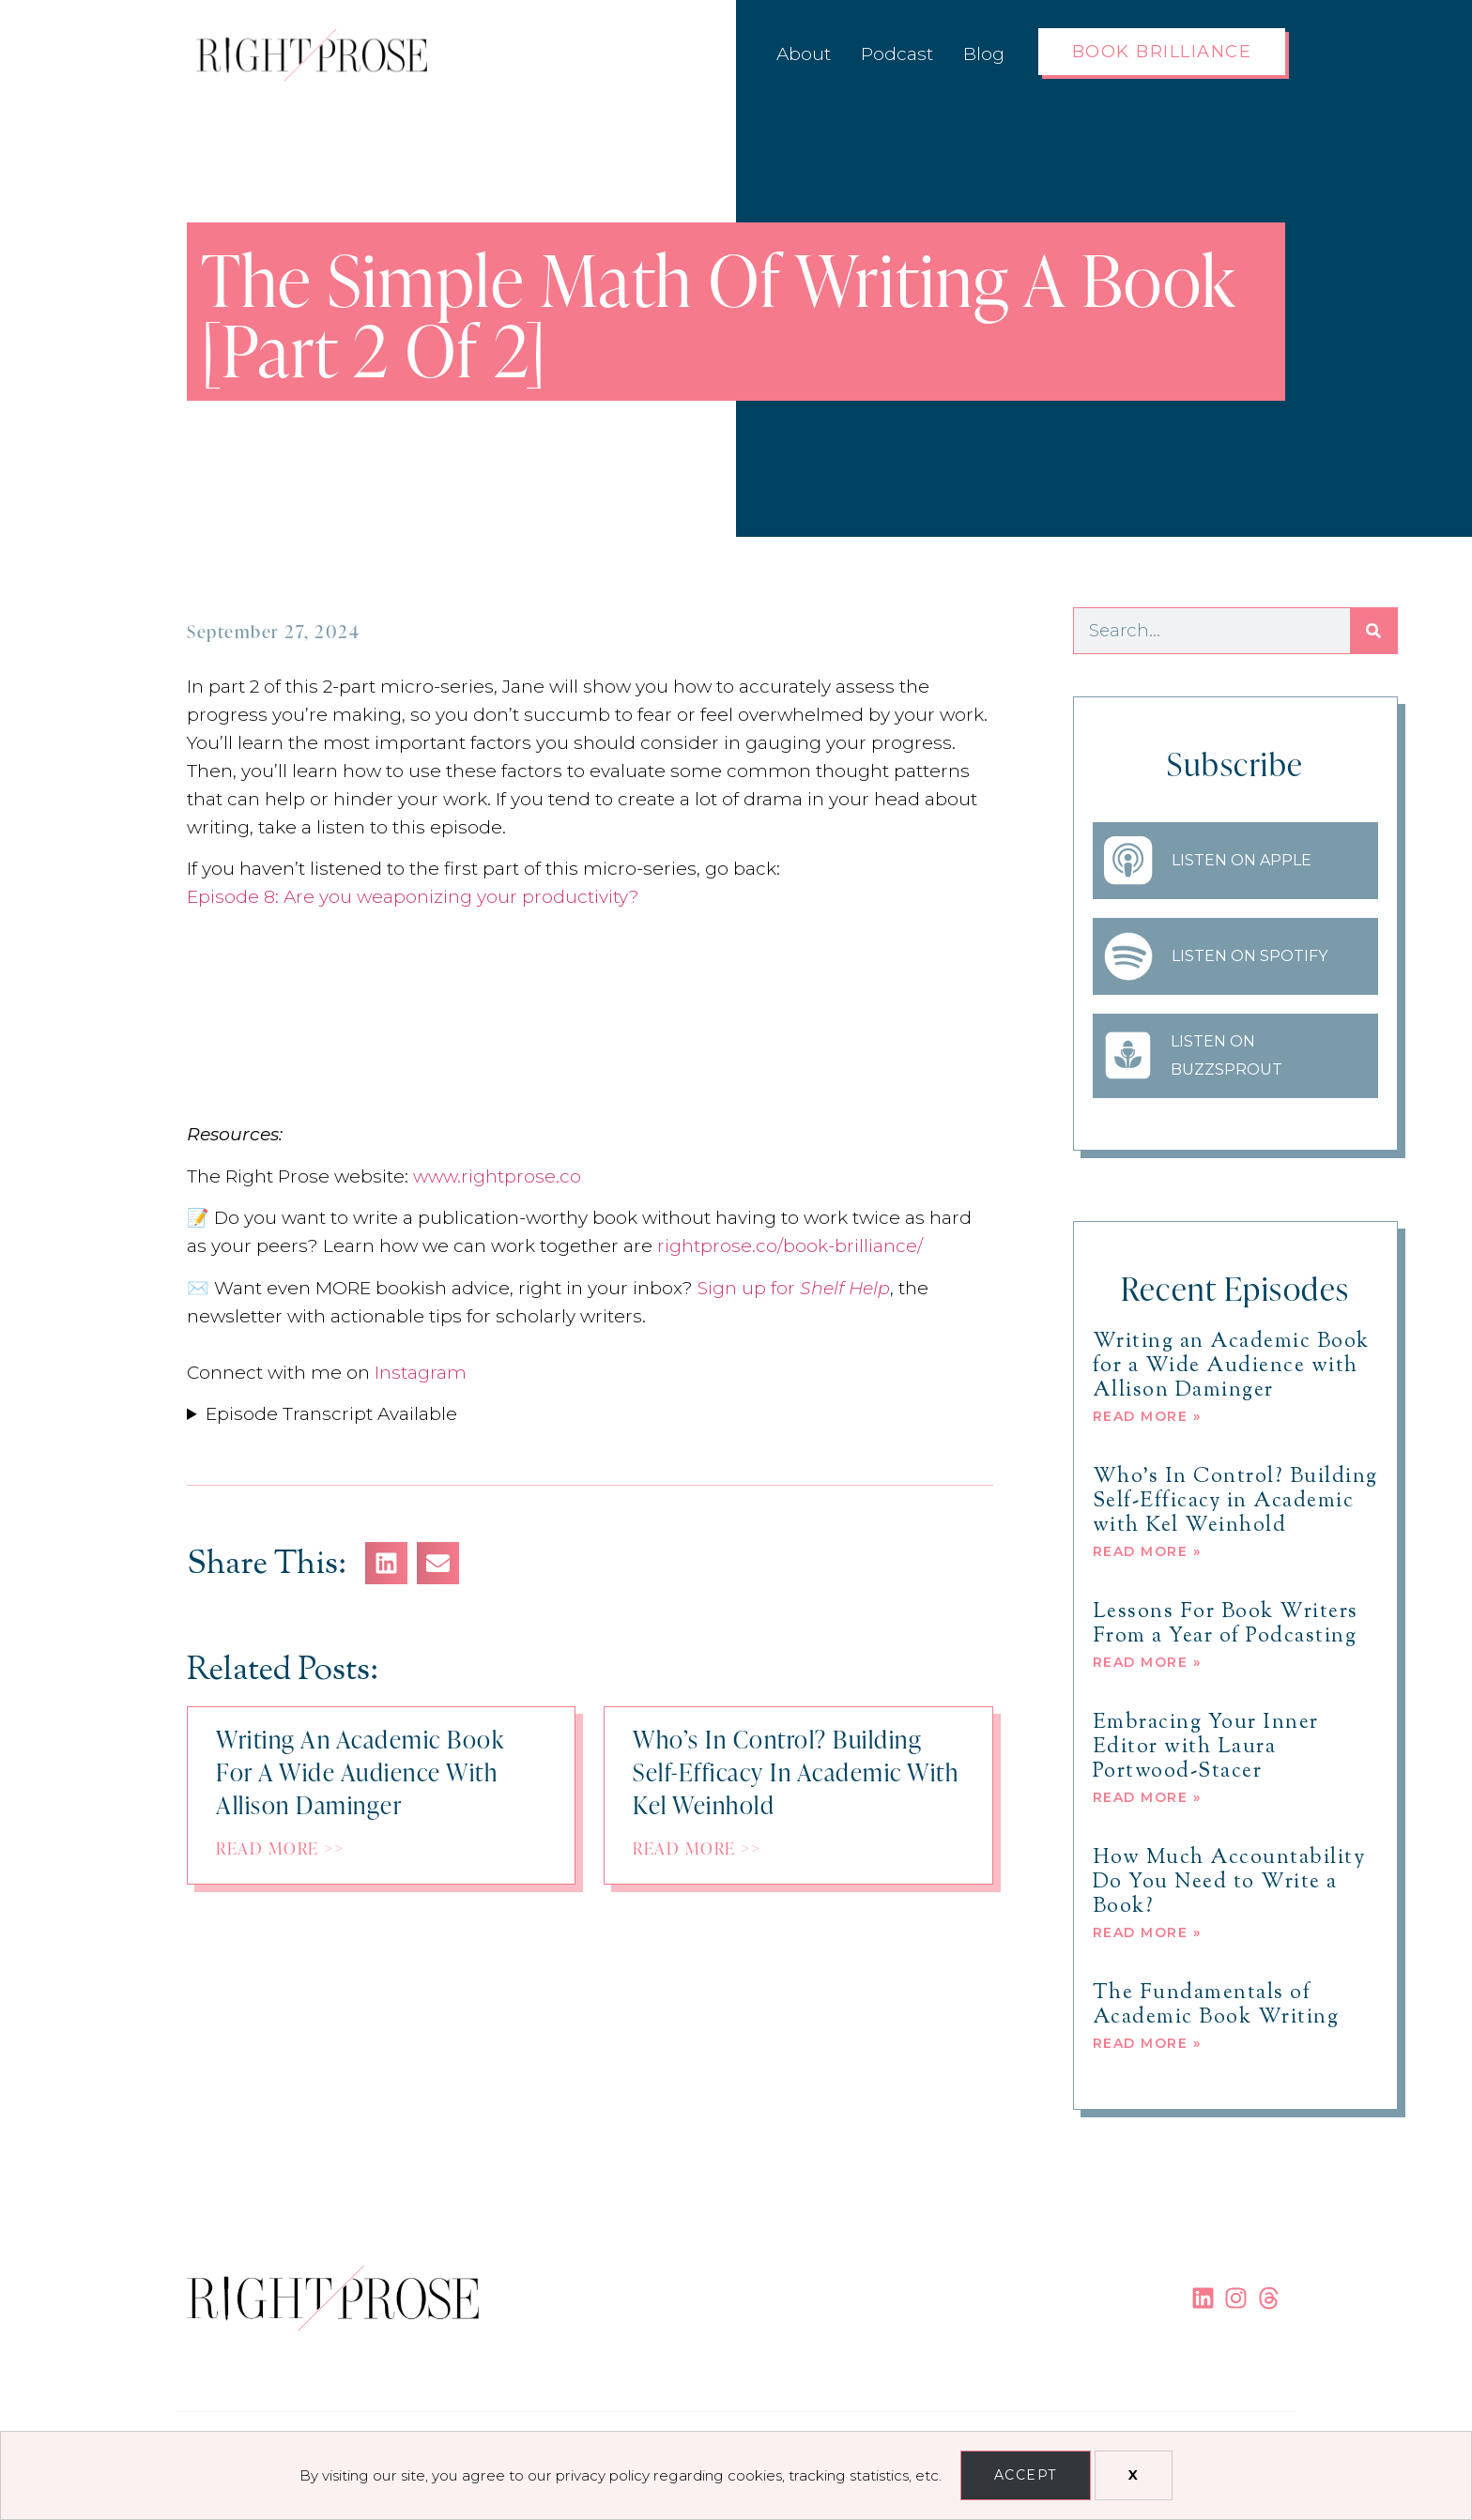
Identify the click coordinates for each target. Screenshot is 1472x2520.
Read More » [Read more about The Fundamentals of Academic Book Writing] (1147, 2043)
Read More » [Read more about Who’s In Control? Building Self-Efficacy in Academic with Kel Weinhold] (1147, 1551)
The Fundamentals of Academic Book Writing (1216, 2005)
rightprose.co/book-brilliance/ (790, 1246)
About (803, 54)
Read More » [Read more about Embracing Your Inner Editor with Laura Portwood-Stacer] (1147, 1797)
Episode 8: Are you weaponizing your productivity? (413, 897)
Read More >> (280, 1847)
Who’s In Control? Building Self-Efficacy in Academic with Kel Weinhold (1235, 1501)
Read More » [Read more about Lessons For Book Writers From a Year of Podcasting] (1147, 1662)
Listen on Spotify (1249, 956)
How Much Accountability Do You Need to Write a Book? (1229, 1882)
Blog (983, 54)
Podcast (897, 54)
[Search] (1373, 630)
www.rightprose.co (497, 1176)
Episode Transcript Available (331, 1414)
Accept (1025, 2475)
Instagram (421, 1372)
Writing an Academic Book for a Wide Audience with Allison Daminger (1231, 1366)
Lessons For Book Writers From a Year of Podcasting (1225, 1624)
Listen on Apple (1241, 860)
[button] (386, 1563)
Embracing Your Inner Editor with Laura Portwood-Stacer (1206, 1747)
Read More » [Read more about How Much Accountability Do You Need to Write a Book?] (1147, 1932)
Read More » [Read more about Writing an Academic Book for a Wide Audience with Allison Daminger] (1147, 1416)
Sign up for (794, 1288)
